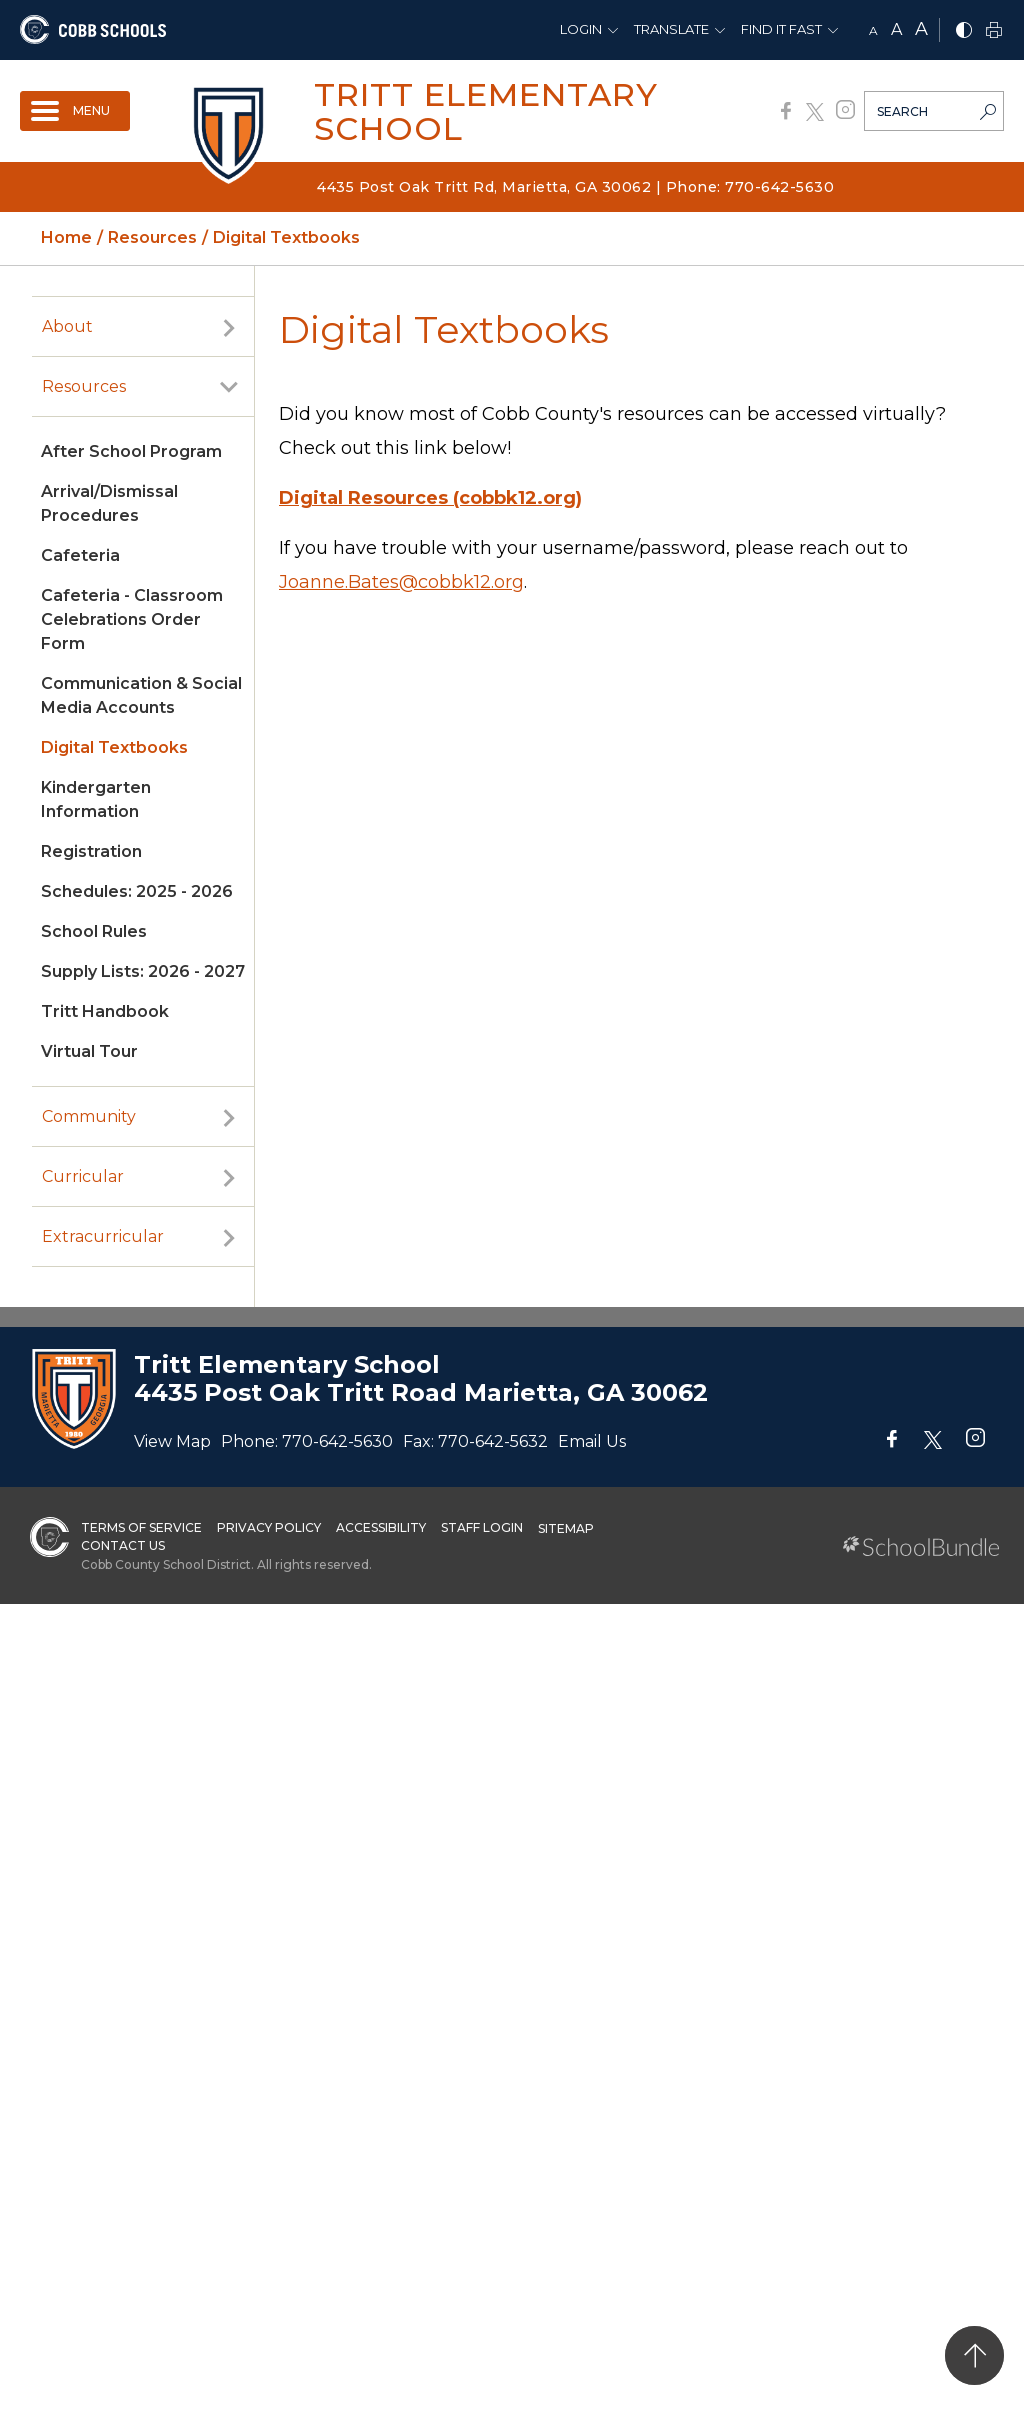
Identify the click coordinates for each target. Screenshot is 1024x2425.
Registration (91, 851)
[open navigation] (75, 111)
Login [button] (581, 29)
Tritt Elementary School (486, 111)
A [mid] (896, 29)
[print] (994, 31)
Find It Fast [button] (781, 29)
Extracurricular (103, 1236)
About (67, 326)
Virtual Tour (89, 1051)
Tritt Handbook (105, 1011)
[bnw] (964, 31)
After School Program (131, 451)
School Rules (94, 931)
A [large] (921, 29)
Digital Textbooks (114, 747)
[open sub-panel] (229, 327)
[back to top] (974, 2355)
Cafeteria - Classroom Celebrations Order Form (132, 619)
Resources (84, 386)
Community (89, 1116)
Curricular (83, 1176)
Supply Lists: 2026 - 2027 (143, 971)
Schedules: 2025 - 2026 (137, 891)
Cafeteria (80, 555)
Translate (671, 29)
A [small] (873, 30)
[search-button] (988, 114)
